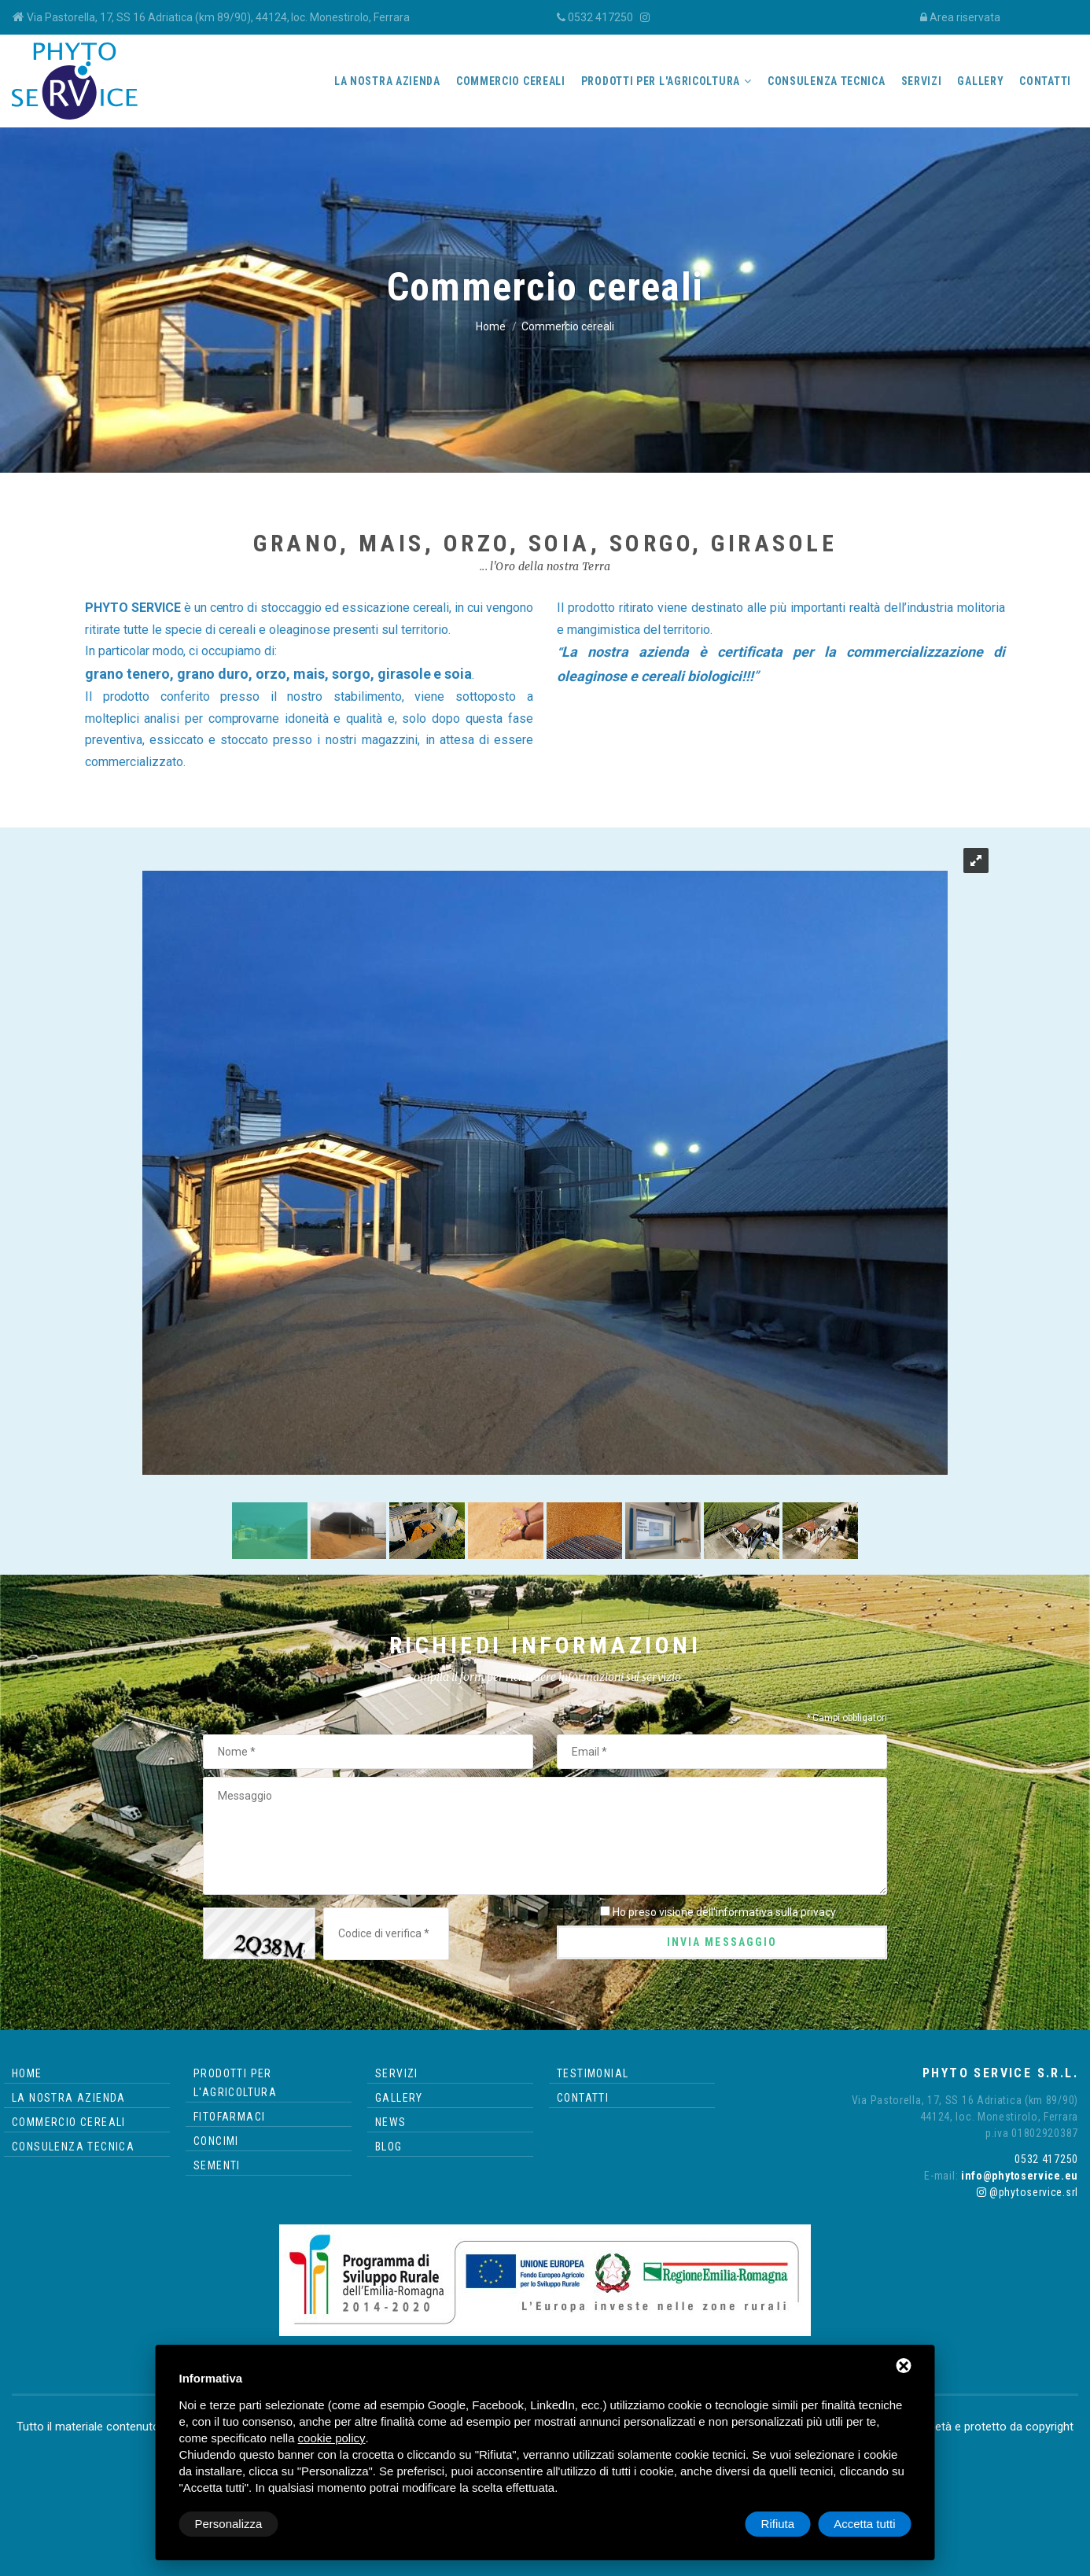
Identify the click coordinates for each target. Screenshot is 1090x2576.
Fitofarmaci (229, 2116)
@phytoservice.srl (1027, 2192)
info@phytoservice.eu (1018, 2175)
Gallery (980, 81)
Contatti (1045, 81)
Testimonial (592, 2073)
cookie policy (332, 2438)
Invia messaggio (722, 1942)
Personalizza (229, 2523)
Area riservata (965, 17)
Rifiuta (778, 2523)
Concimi (216, 2141)
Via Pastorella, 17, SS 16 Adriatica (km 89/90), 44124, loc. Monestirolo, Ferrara (218, 17)
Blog (389, 2146)
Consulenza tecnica (827, 81)
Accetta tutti (864, 2523)
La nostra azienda (387, 81)
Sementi (217, 2165)
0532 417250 (600, 17)
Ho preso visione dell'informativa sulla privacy (724, 1912)
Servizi (921, 81)
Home (491, 326)
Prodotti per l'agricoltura (660, 81)
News (391, 2122)
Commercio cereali (510, 81)
